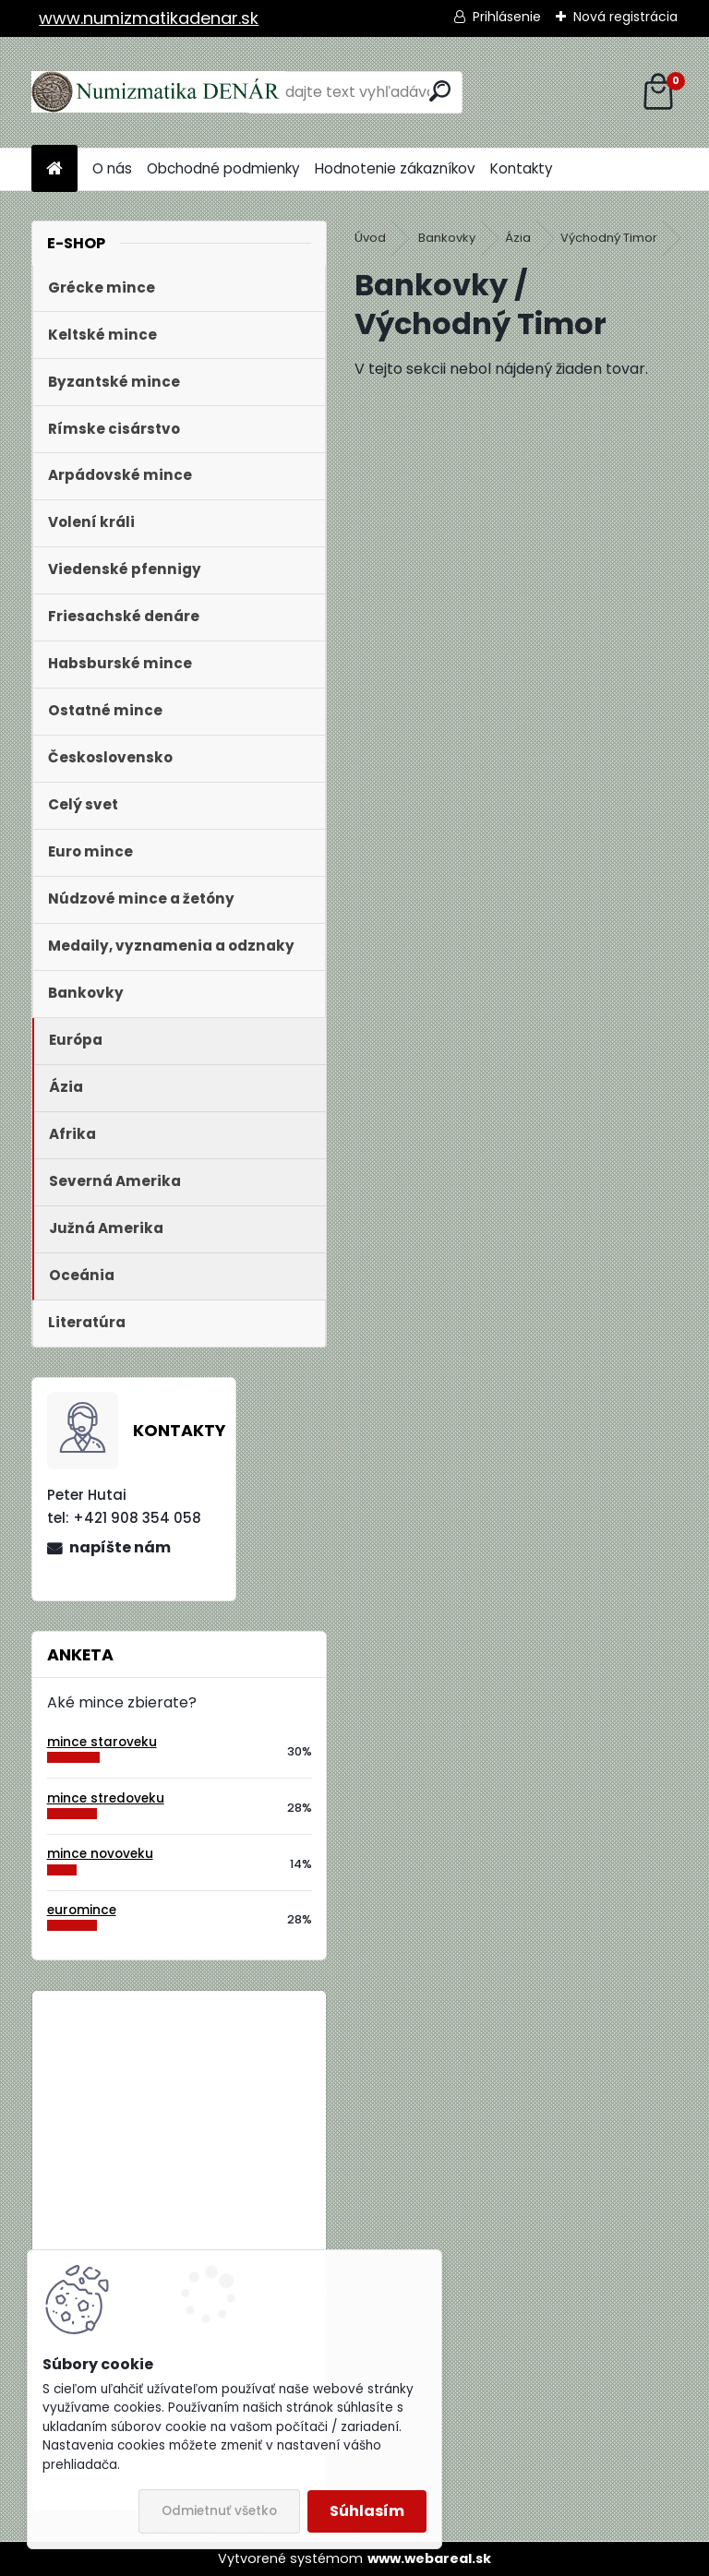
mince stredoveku (105, 1798)
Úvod (370, 237)
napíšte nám (120, 1547)
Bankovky (446, 237)
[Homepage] (54, 169)
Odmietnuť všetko (219, 2511)
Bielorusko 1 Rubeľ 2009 (229, 2081)
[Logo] (158, 92)
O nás (112, 168)
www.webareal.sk (429, 2558)
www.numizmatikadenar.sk (148, 18)
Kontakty (521, 168)
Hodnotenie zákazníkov (395, 168)
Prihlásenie (507, 16)
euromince (81, 1910)
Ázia (518, 237)
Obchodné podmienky (223, 168)
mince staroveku (102, 1742)
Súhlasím (367, 2511)
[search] (440, 91)
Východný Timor (608, 237)
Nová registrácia (625, 16)
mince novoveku (100, 1854)
